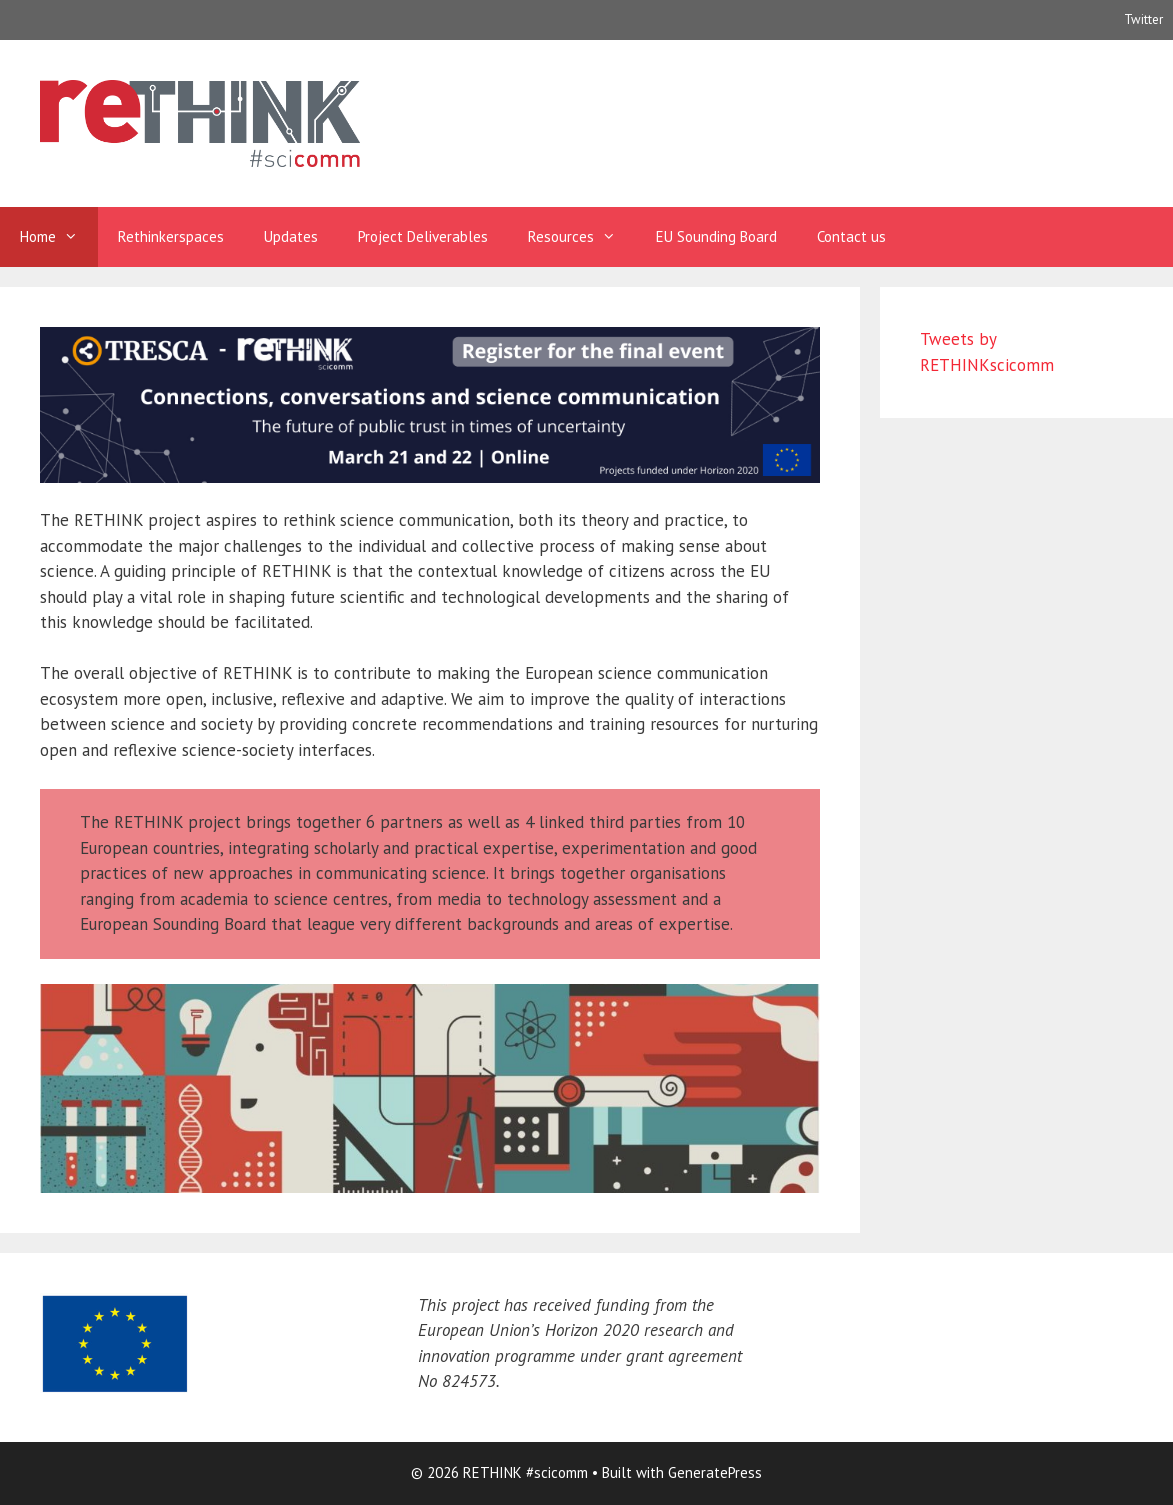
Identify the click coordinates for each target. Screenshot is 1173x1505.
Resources (582, 237)
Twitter (1143, 19)
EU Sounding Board (716, 236)
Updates (291, 236)
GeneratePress (715, 1472)
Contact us (851, 236)
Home (59, 237)
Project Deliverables (423, 236)
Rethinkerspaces (171, 236)
